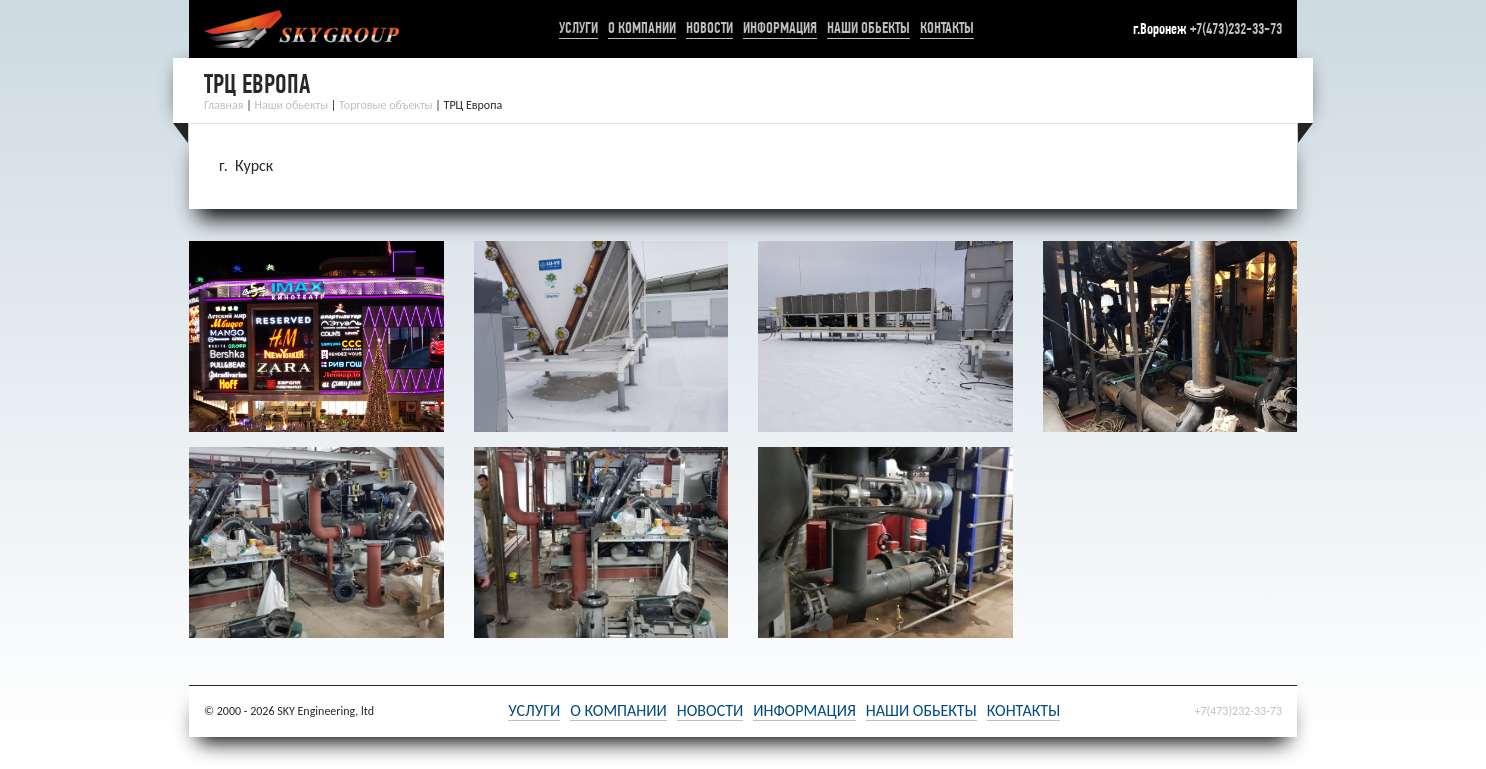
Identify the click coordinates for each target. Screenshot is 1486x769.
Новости (709, 28)
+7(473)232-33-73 (1236, 28)
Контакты (947, 28)
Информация (780, 28)
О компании (642, 28)
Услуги (578, 28)
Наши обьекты (868, 28)
